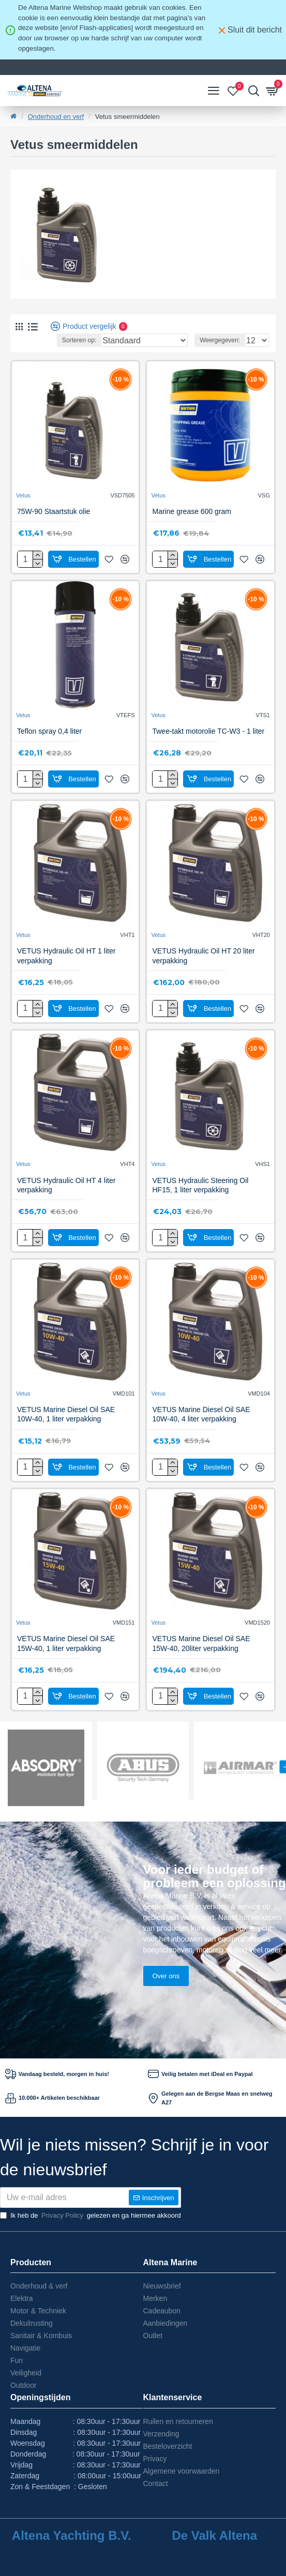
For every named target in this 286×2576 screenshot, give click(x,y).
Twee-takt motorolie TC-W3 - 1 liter (208, 731)
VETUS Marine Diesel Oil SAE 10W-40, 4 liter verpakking (201, 1414)
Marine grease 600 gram (191, 511)
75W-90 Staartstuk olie (53, 511)
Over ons (166, 1976)
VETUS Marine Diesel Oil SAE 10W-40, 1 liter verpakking (66, 1414)
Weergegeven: (220, 340)
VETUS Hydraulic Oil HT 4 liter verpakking (66, 1185)
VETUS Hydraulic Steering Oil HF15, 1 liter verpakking (200, 1185)
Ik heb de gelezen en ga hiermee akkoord (90, 2215)
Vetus (23, 495)
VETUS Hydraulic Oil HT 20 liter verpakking (203, 955)
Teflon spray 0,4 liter (49, 731)
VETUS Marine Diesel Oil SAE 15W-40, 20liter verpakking (201, 1643)
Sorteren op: (79, 340)
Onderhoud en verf (56, 116)
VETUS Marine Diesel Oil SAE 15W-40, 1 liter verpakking (66, 1643)
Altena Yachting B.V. (71, 2535)
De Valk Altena (214, 2535)
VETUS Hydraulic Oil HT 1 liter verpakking (66, 955)
